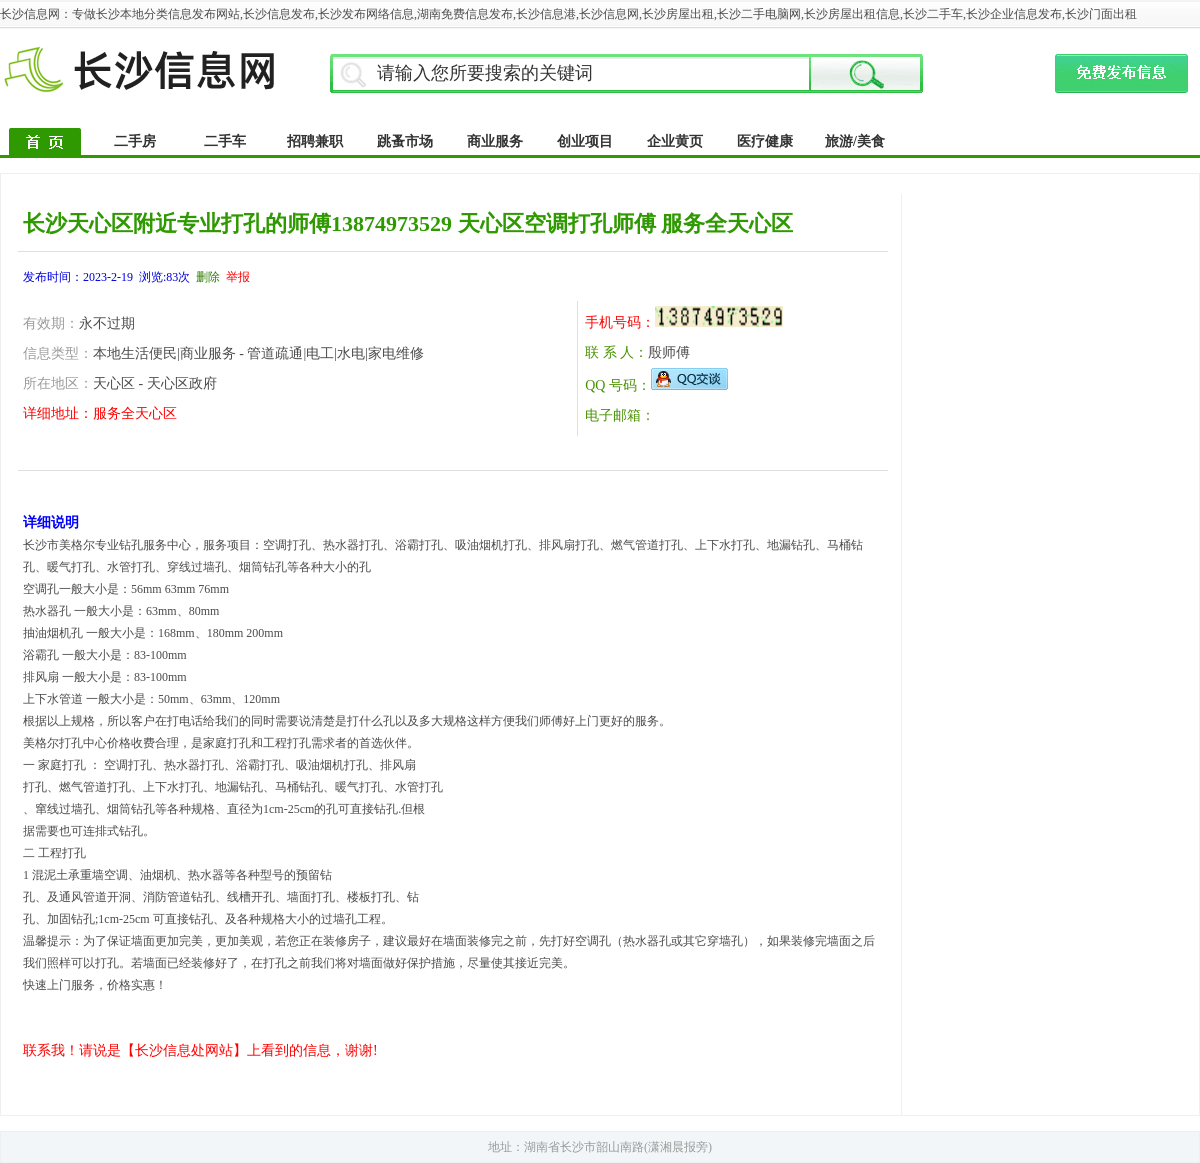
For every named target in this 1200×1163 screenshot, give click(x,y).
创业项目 (585, 141)
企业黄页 (675, 141)
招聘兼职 (315, 141)
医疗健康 (765, 141)
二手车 (225, 141)
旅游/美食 (855, 141)
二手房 (135, 141)
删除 (208, 277)
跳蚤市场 (405, 141)
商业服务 (495, 141)
